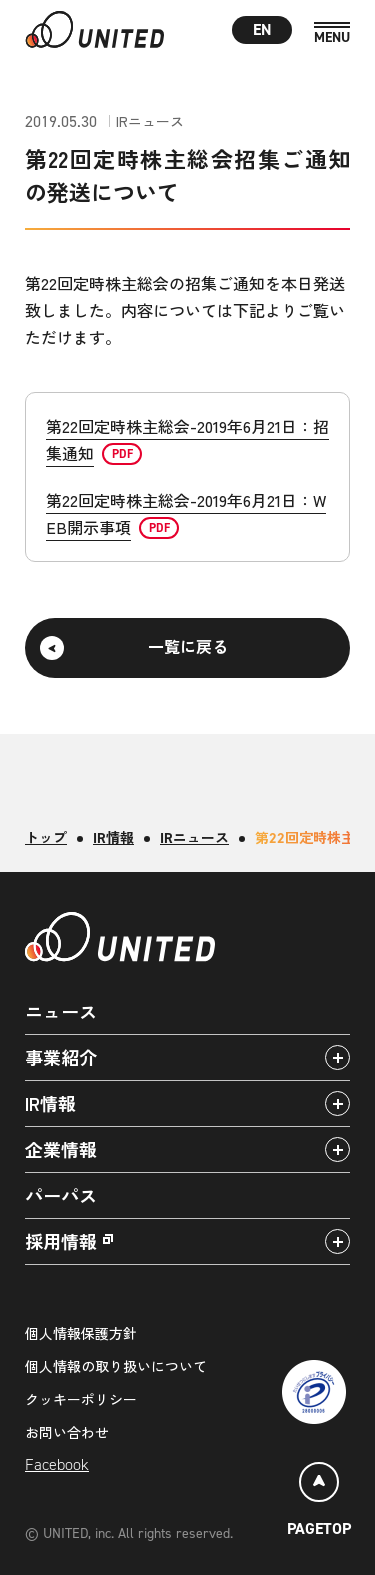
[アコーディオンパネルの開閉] (337, 1057)
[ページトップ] (319, 1502)
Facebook (57, 1464)
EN (262, 29)
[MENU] (332, 33)
